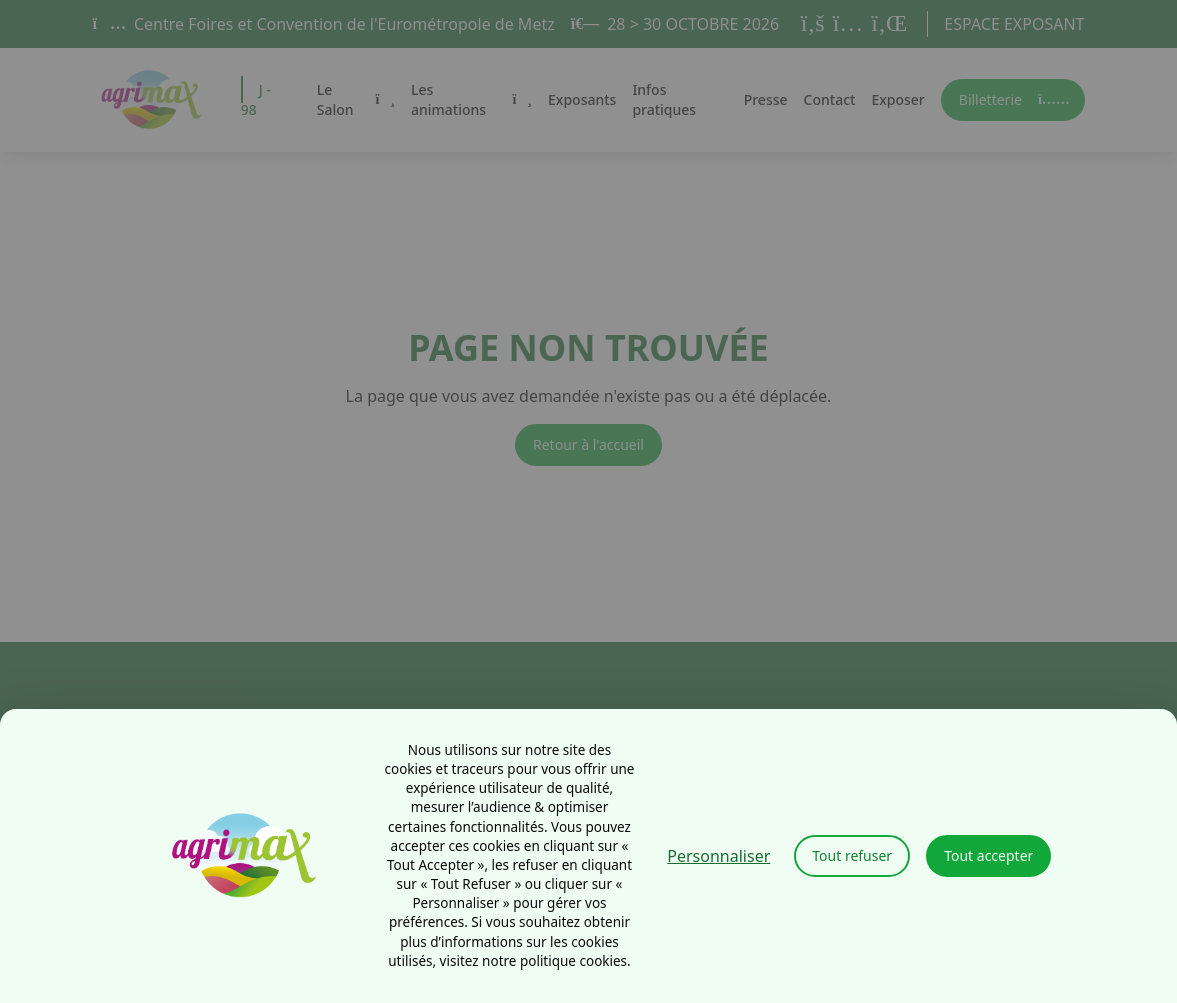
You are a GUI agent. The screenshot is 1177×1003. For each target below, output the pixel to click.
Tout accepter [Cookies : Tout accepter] (988, 855)
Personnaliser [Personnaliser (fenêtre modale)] (718, 856)
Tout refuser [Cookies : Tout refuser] (852, 855)
